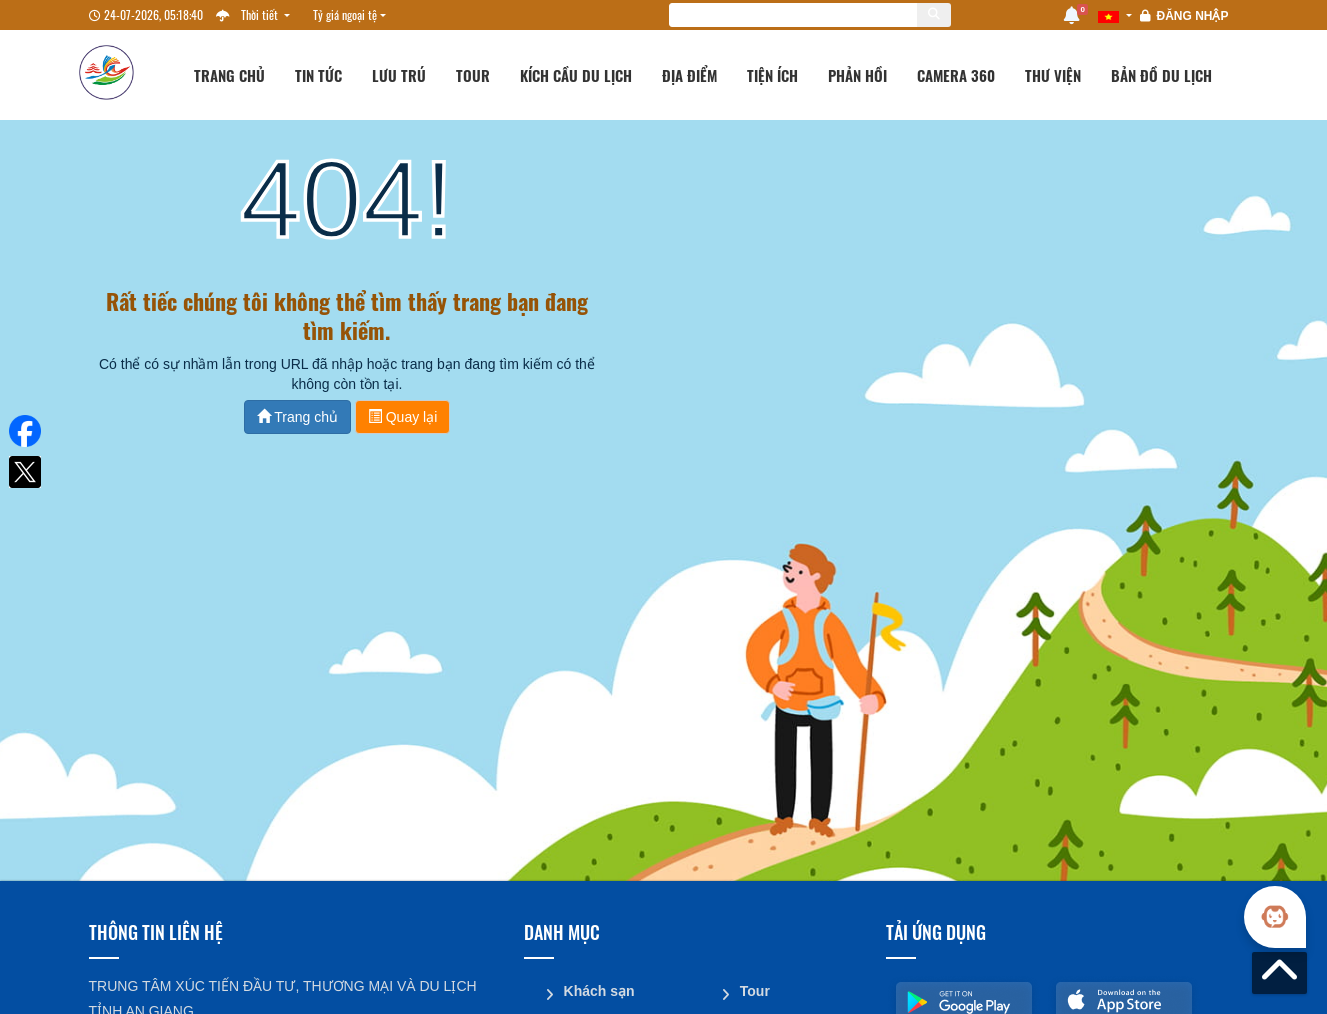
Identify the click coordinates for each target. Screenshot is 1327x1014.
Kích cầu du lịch (576, 75)
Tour (473, 75)
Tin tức (318, 75)
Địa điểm (689, 75)
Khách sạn (599, 991)
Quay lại (402, 417)
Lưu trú (399, 75)
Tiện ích (772, 75)
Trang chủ (229, 75)
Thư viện (1053, 75)
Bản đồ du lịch (1161, 75)
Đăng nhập (1192, 16)
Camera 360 (956, 75)
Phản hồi (857, 75)
